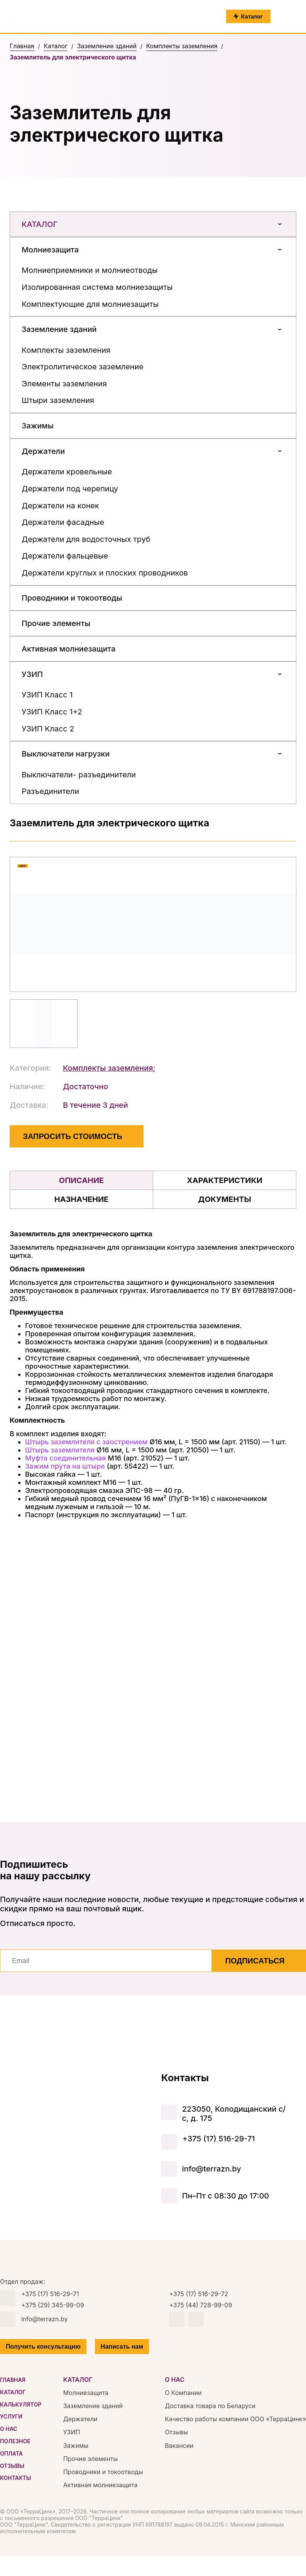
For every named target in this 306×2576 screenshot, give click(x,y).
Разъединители (50, 791)
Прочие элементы (56, 623)
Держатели (43, 451)
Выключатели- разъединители (79, 774)
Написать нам (122, 2346)
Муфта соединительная (65, 1458)
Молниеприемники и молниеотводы (90, 270)
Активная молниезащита (68, 648)
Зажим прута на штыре (65, 1466)
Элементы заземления (64, 383)
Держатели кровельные (67, 471)
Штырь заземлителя (60, 1450)
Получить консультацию (43, 2346)
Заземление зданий (59, 329)
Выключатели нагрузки (66, 753)
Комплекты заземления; (109, 1068)
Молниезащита (50, 249)
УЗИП (32, 674)
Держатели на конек (60, 505)
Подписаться (259, 1961)
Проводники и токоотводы (72, 598)
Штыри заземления (58, 400)
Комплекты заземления (66, 350)
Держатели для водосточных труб (86, 539)
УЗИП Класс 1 (47, 694)
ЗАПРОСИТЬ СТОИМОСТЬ (76, 1136)
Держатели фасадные (63, 522)
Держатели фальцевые (65, 555)
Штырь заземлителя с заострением (86, 1442)
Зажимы (38, 425)
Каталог (153, 224)
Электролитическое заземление (83, 366)
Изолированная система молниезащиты (97, 287)
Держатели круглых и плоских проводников (105, 572)
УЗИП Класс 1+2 (52, 711)
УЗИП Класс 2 (48, 728)
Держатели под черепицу (70, 488)
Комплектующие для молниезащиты (90, 304)
